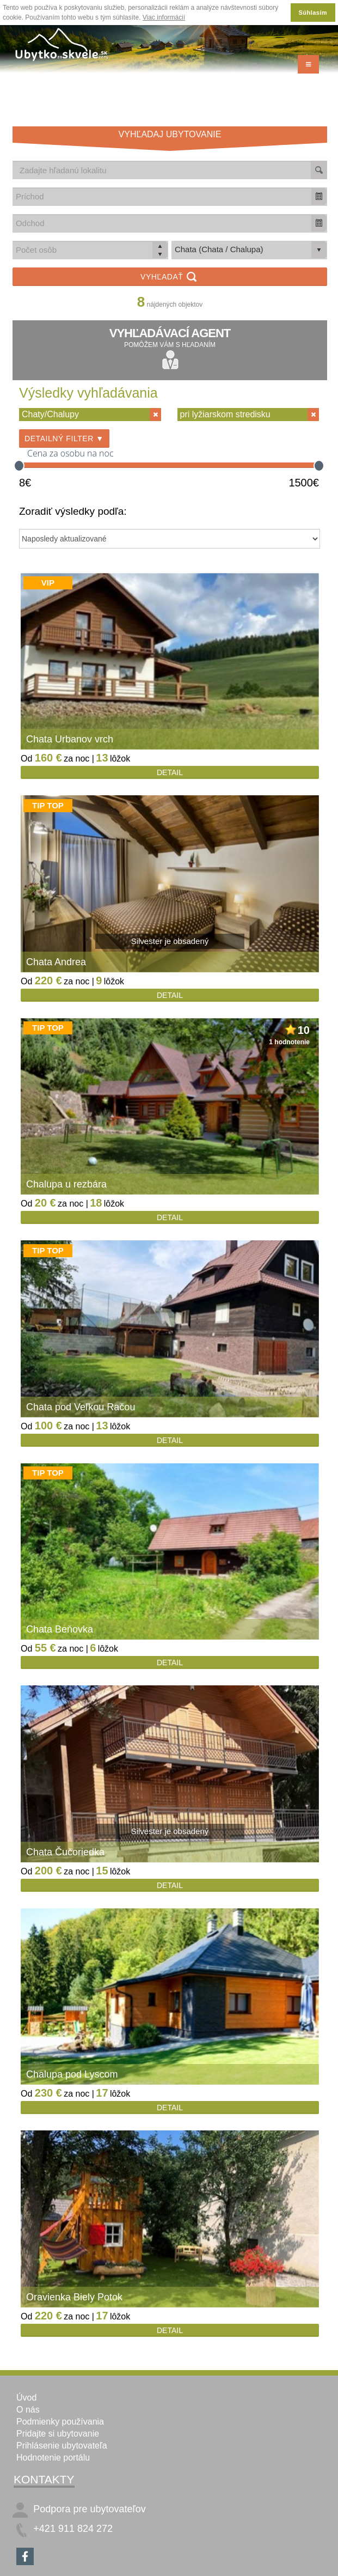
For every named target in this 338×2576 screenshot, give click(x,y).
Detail (170, 772)
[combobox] (162, 196)
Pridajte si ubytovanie (57, 2433)
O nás (28, 2409)
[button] (319, 196)
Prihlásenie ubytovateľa (61, 2445)
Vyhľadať (169, 277)
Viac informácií (164, 17)
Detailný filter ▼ (64, 438)
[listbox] (249, 250)
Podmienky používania (60, 2421)
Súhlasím (313, 12)
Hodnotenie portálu (53, 2457)
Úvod (26, 2397)
